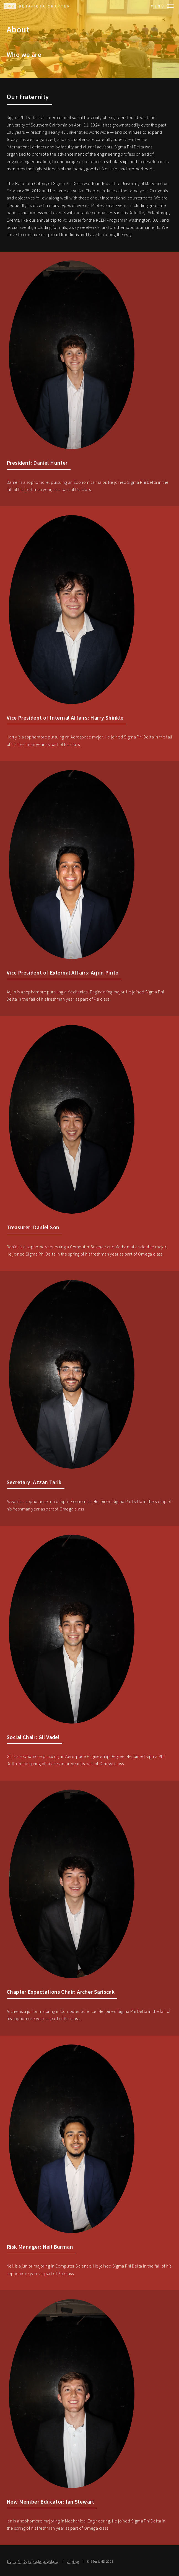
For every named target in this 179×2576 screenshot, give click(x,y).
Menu (158, 6)
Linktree (73, 2561)
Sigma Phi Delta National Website (32, 2561)
